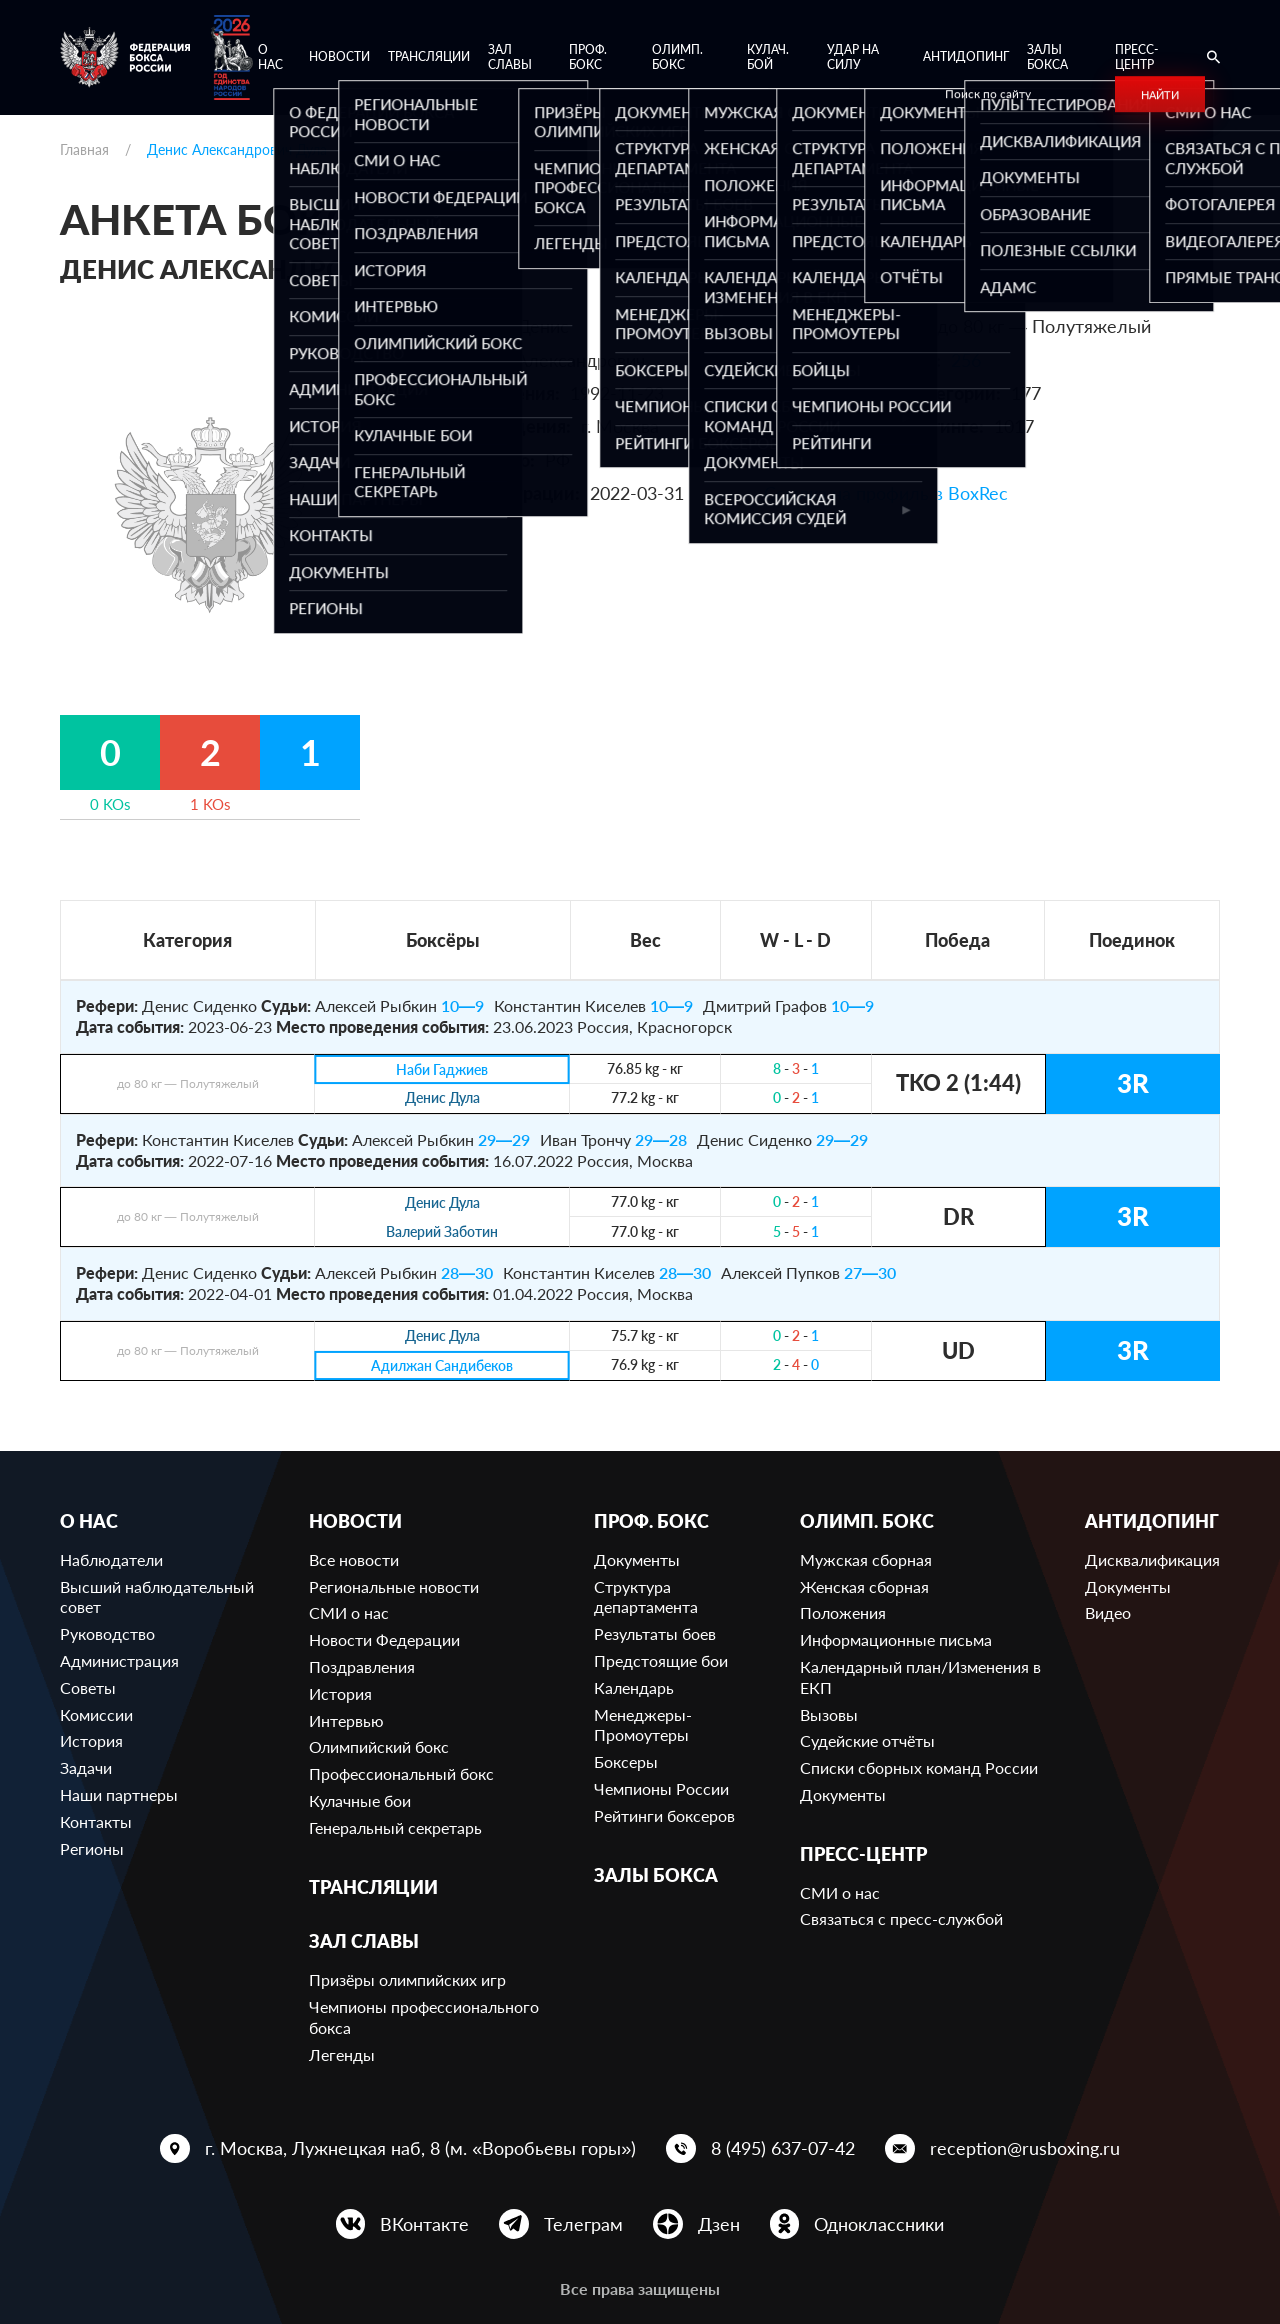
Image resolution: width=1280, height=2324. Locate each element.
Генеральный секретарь (395, 1827)
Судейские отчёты (867, 1740)
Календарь (634, 1687)
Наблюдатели (111, 1559)
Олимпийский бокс (379, 1746)
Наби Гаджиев (442, 1069)
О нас (270, 57)
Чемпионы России (661, 1788)
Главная (84, 149)
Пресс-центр (1136, 57)
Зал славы (510, 57)
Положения (843, 1612)
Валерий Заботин (442, 1232)
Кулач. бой (768, 57)
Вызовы (829, 1714)
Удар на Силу (853, 57)
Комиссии (96, 1714)
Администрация (119, 1660)
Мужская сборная (866, 1559)
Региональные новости (394, 1586)
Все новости (354, 1559)
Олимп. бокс (677, 57)
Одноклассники (879, 2224)
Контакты (96, 1821)
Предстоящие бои (661, 1660)
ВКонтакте (424, 2224)
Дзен (719, 2224)
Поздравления (362, 1666)
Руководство (107, 1633)
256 (966, 360)
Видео (1108, 1612)
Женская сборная (864, 1586)
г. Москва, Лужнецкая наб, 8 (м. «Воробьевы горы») (420, 2148)
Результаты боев (655, 1633)
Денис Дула (442, 1098)
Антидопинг (966, 56)
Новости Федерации (384, 1639)
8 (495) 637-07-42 (783, 2148)
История (91, 1740)
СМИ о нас (349, 1612)
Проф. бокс (588, 57)
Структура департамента (646, 1597)
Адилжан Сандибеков (442, 1365)
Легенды (342, 2054)
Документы (637, 1559)
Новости (339, 56)
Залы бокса (1047, 57)
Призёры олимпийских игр (407, 1979)
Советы (88, 1687)
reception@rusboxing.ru (1025, 2148)
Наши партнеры (119, 1794)
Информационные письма (896, 1639)
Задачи (86, 1767)
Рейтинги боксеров (664, 1815)
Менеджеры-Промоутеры (643, 1725)
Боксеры (626, 1761)
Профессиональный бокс (401, 1773)
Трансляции (429, 56)
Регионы (92, 1848)
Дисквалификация (1152, 1559)
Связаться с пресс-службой (901, 1918)
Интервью (346, 1720)
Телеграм (583, 2224)
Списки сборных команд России (919, 1767)
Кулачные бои (360, 1800)
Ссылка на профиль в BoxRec (886, 493)
